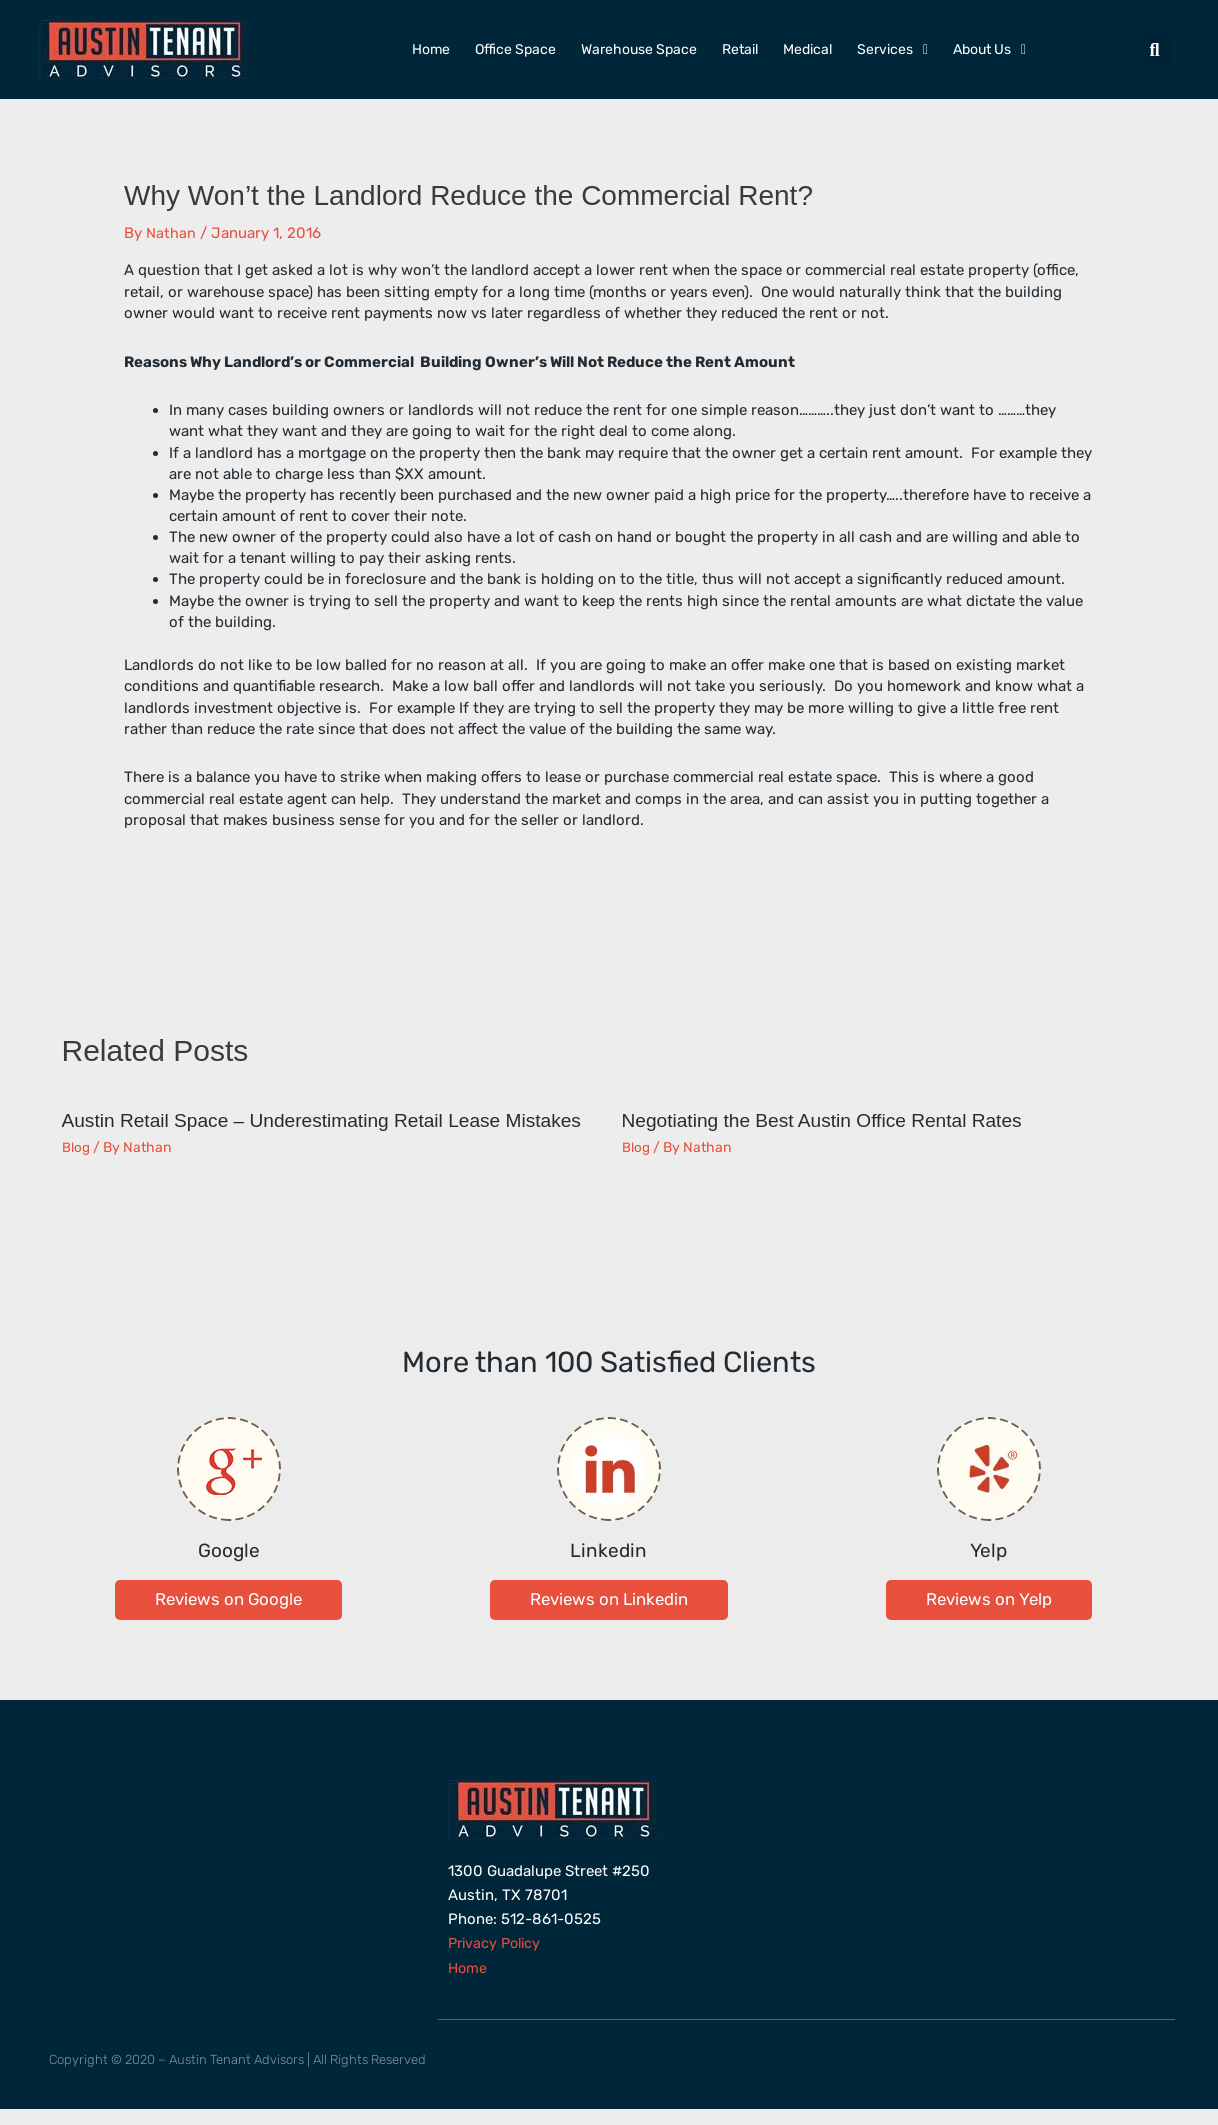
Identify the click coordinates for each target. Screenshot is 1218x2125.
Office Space (515, 49)
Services (892, 50)
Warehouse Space (639, 49)
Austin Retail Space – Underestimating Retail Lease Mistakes (291, 1130)
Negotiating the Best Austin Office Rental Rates (831, 1120)
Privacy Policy (497, 1961)
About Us (989, 50)
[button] (1154, 49)
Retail (740, 49)
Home (431, 49)
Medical (807, 49)
